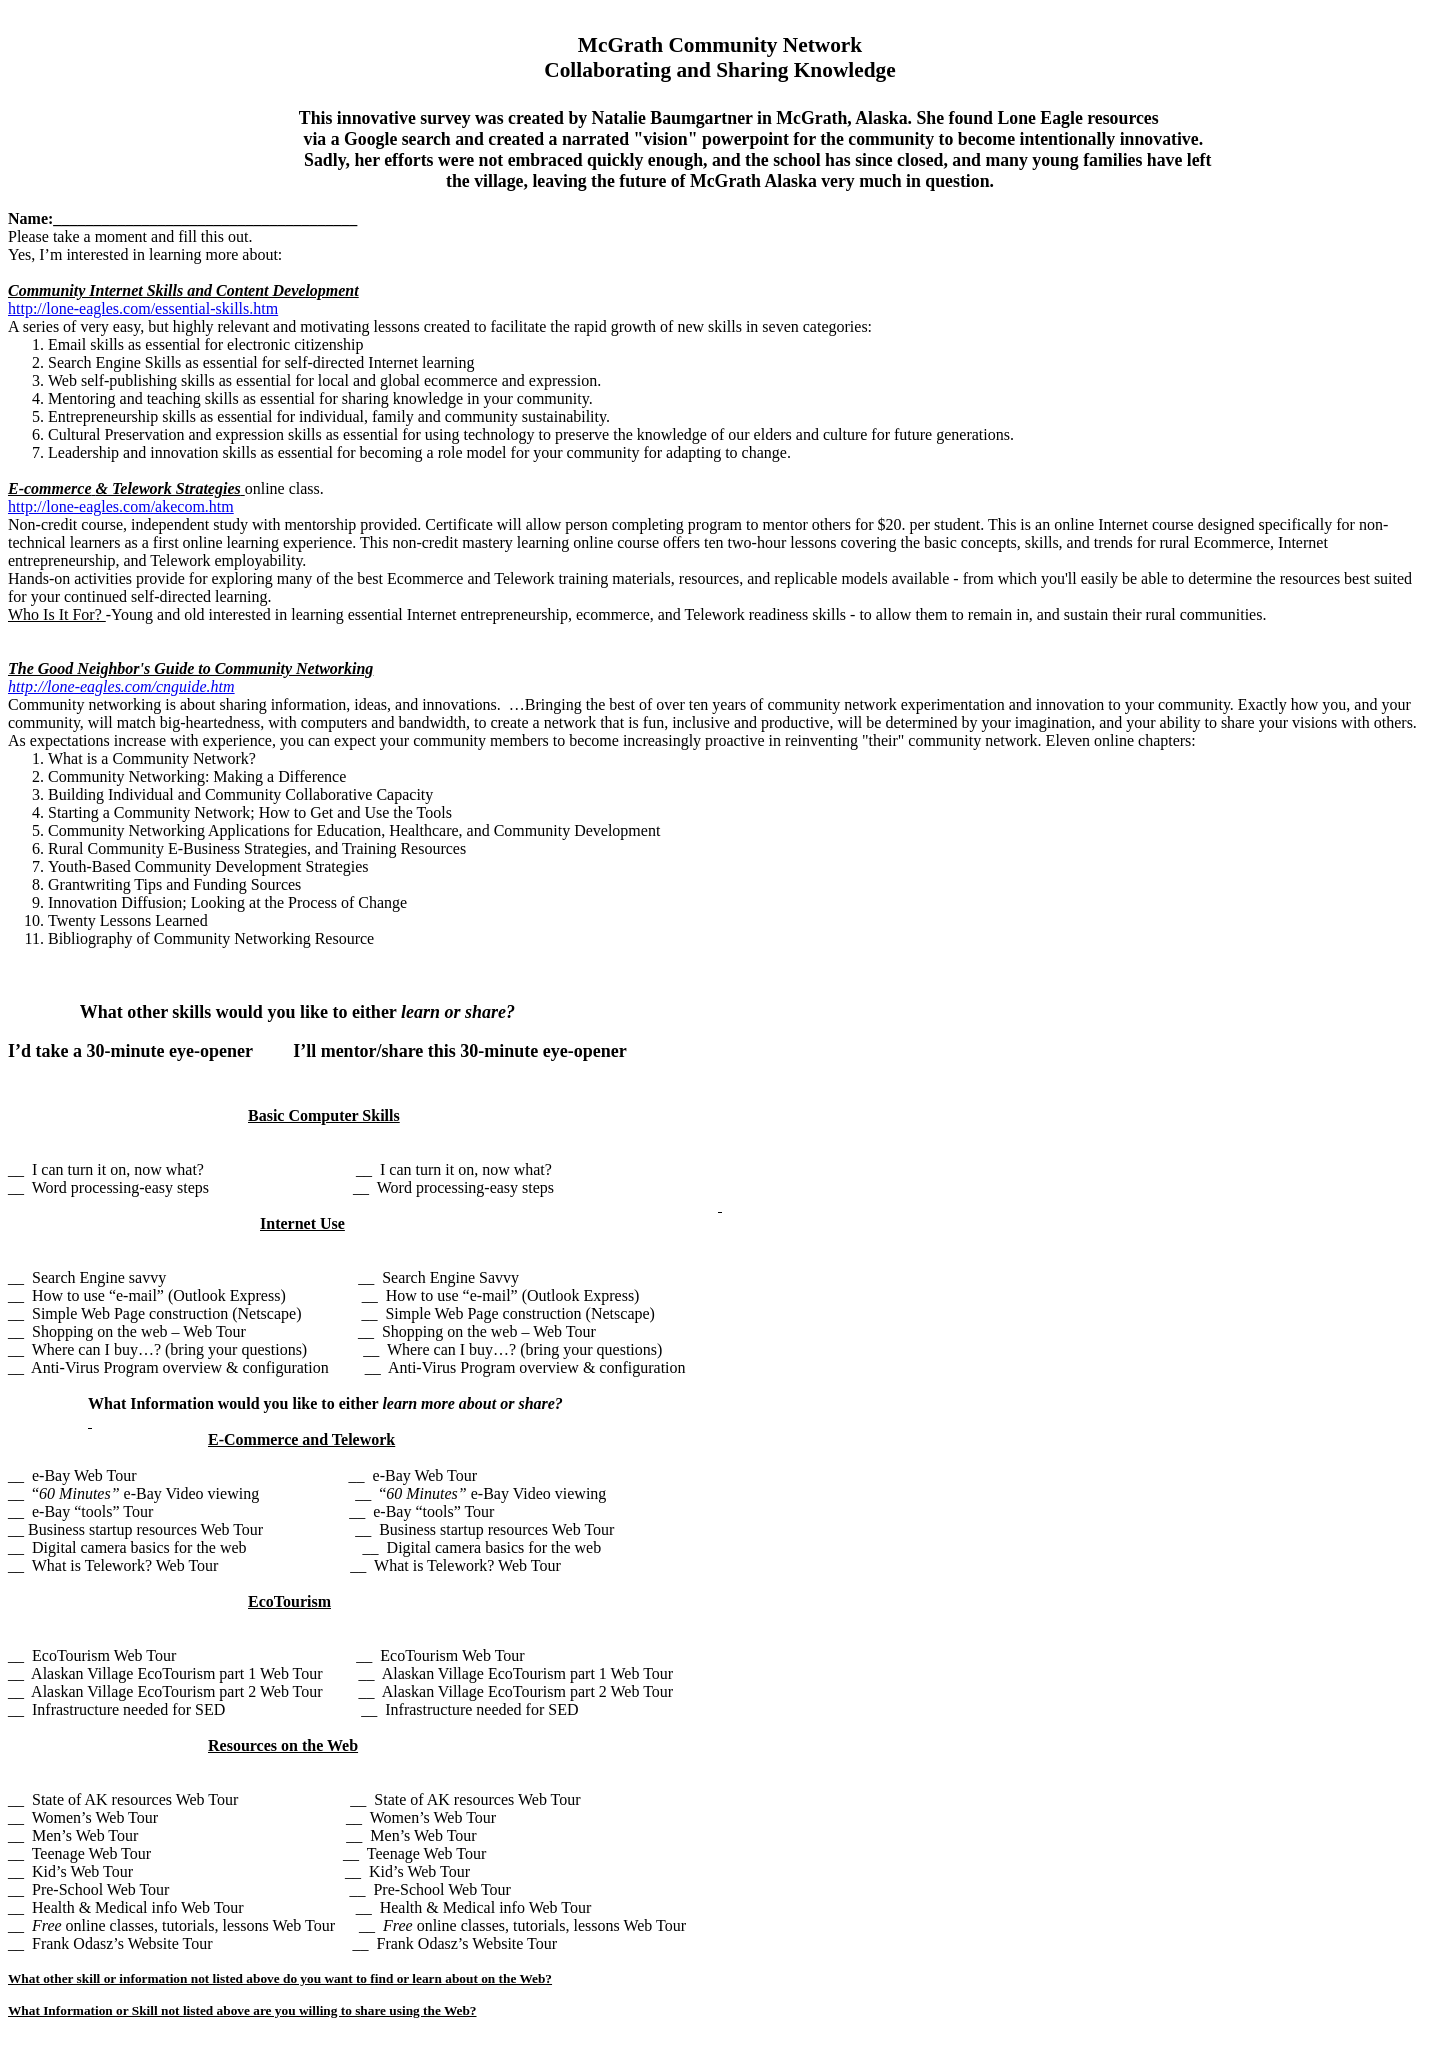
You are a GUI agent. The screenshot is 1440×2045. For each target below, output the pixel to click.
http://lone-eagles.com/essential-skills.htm (143, 308)
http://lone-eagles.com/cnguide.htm (121, 686)
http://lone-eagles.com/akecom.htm (121, 506)
